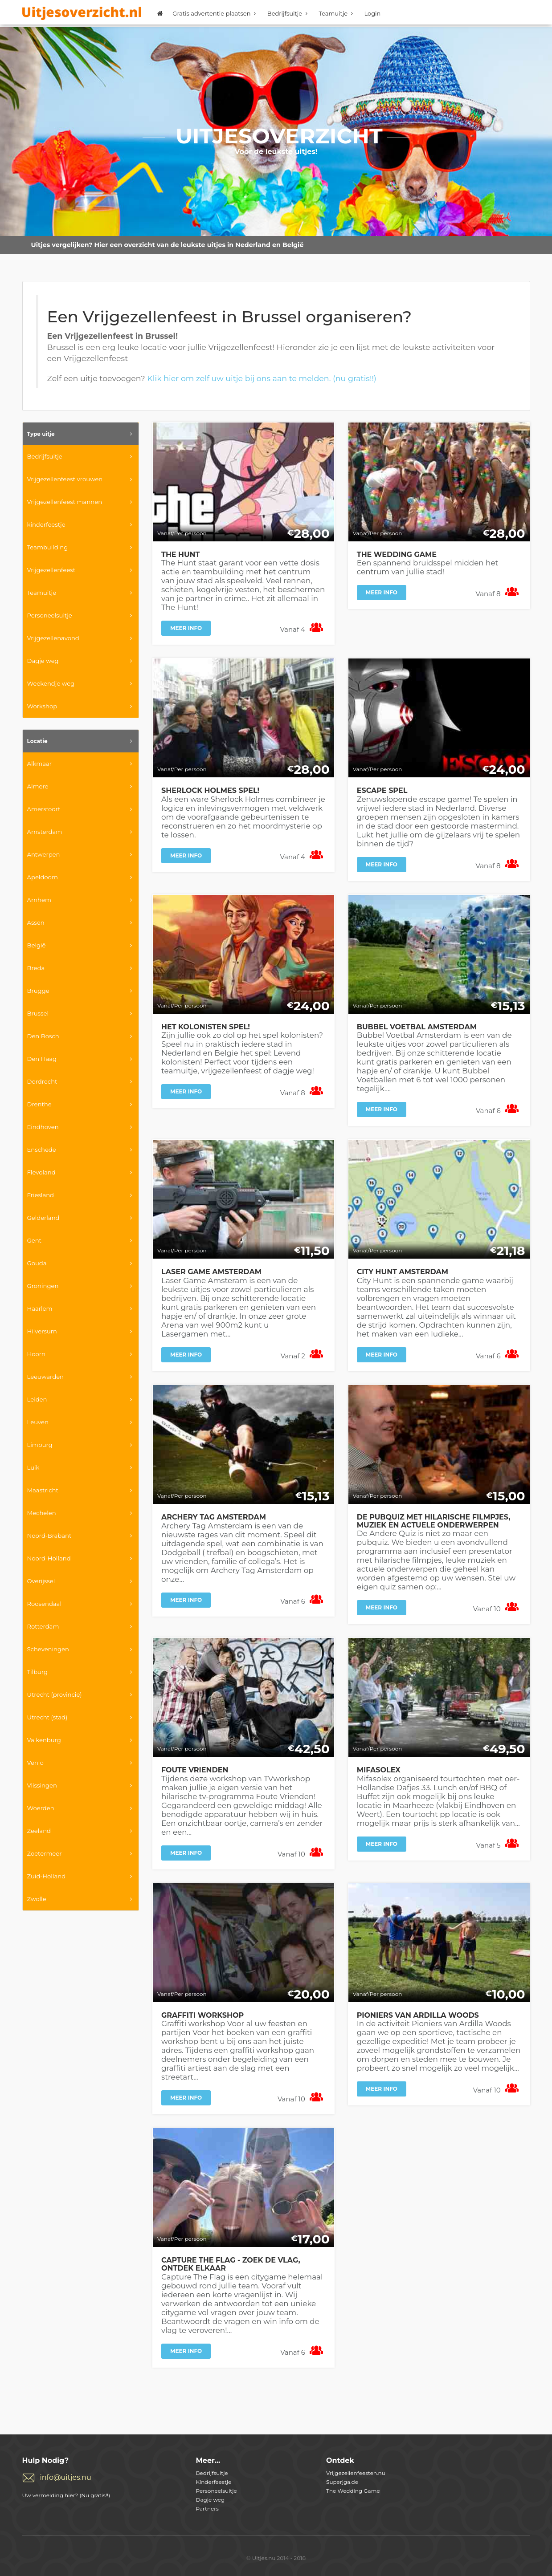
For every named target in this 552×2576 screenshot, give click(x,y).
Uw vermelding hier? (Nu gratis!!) (66, 2495)
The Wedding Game (353, 2490)
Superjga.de (342, 2481)
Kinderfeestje (214, 2481)
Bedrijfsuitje (288, 13)
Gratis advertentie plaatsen (215, 13)
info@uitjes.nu (65, 2477)
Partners (207, 2508)
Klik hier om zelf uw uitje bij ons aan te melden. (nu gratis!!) (261, 378)
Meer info (186, 628)
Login (372, 13)
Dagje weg (210, 2499)
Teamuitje (337, 13)
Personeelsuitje (216, 2490)
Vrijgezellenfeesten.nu (355, 2473)
